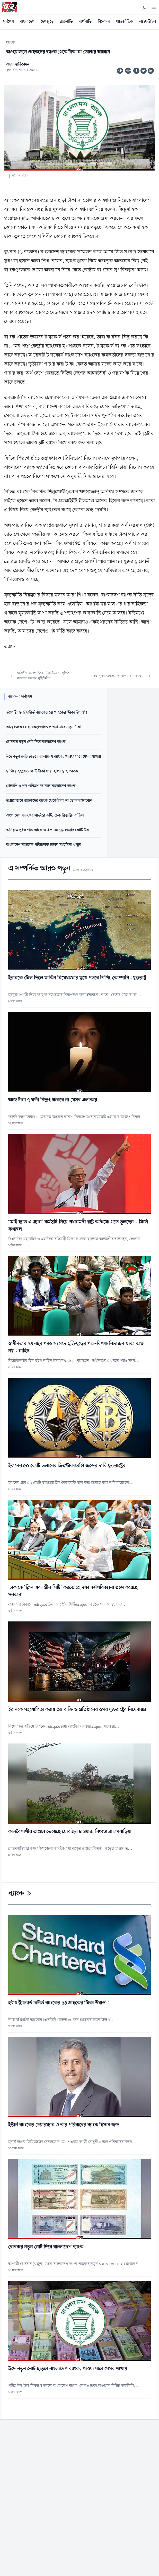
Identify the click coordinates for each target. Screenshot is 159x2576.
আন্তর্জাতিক (124, 22)
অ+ (128, 71)
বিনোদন (104, 22)
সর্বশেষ (8, 22)
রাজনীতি (66, 22)
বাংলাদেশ (27, 22)
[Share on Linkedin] (151, 71)
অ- (120, 71)
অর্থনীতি (85, 22)
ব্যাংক (10, 43)
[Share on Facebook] (136, 71)
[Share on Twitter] (143, 71)
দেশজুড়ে (47, 22)
